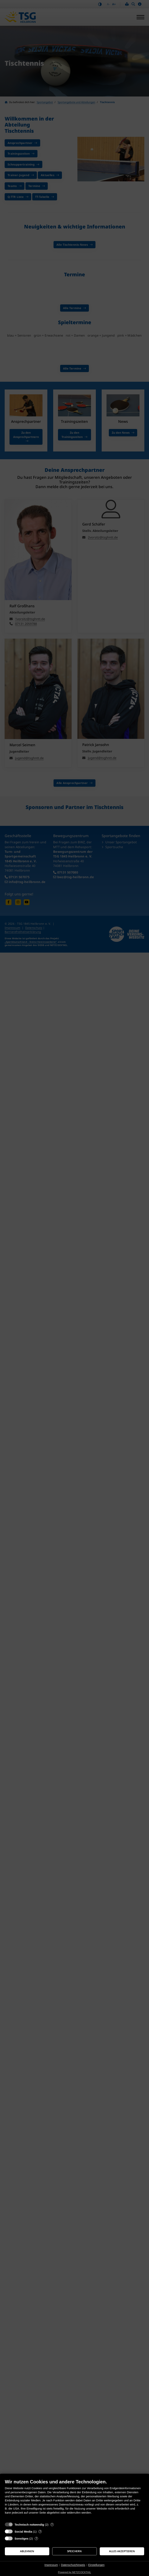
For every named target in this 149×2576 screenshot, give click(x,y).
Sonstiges (22, 2538)
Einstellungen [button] (96, 2565)
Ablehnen (27, 2551)
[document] (74, 2500)
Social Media (23, 2531)
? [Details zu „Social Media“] (40, 2531)
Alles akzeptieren (122, 2551)
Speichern (74, 2551)
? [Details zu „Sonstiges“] (36, 2538)
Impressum (51, 2565)
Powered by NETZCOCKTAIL (74, 2572)
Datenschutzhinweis (73, 2565)
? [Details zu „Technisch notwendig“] (52, 2524)
